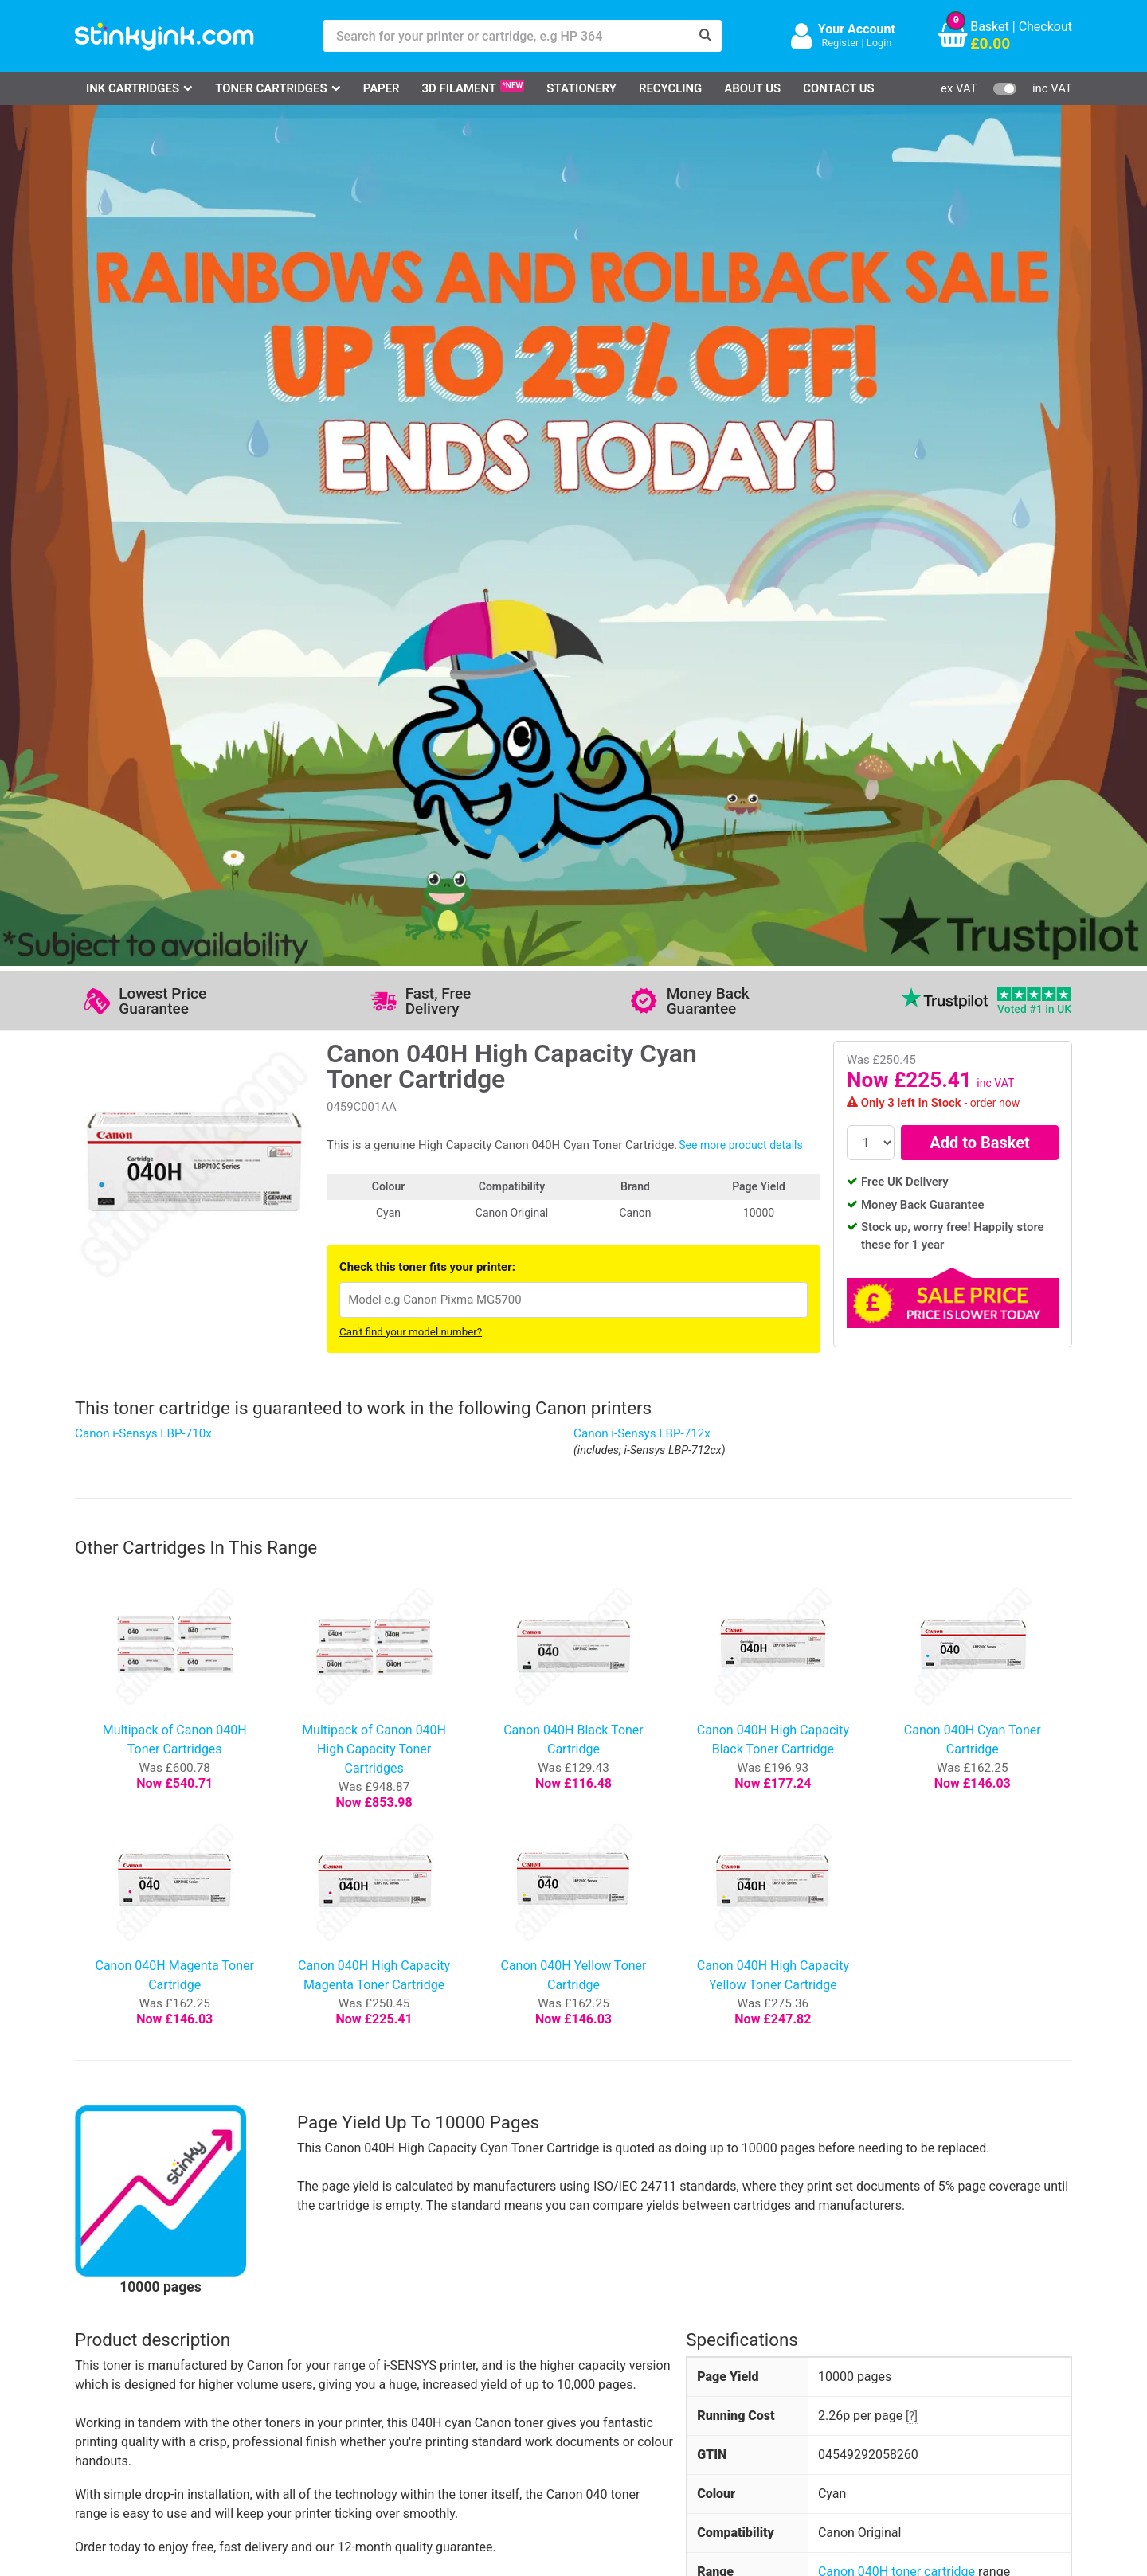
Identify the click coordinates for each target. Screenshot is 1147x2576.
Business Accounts (595, 2335)
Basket (989, 26)
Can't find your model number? (410, 485)
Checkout (1045, 26)
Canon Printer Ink (143, 2335)
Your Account (856, 29)
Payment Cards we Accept (615, 2382)
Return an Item (277, 2359)
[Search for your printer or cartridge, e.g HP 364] (506, 36)
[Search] (706, 36)
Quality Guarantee (451, 2359)
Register (840, 43)
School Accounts (588, 2359)
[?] (912, 1569)
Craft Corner (270, 2405)
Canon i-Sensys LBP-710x (143, 586)
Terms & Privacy (447, 2382)
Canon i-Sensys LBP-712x (642, 586)
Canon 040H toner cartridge (896, 1724)
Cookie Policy (439, 2405)
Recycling (670, 88)
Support (423, 2312)
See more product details (740, 297)
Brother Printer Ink (145, 2382)
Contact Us (839, 88)
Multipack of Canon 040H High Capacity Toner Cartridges (374, 901)
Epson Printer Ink (142, 2359)
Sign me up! (789, 2338)
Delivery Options (586, 2312)
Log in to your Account (299, 2312)
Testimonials (437, 2335)
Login (879, 43)
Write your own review (157, 2027)
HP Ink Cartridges (144, 2312)
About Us (752, 88)
